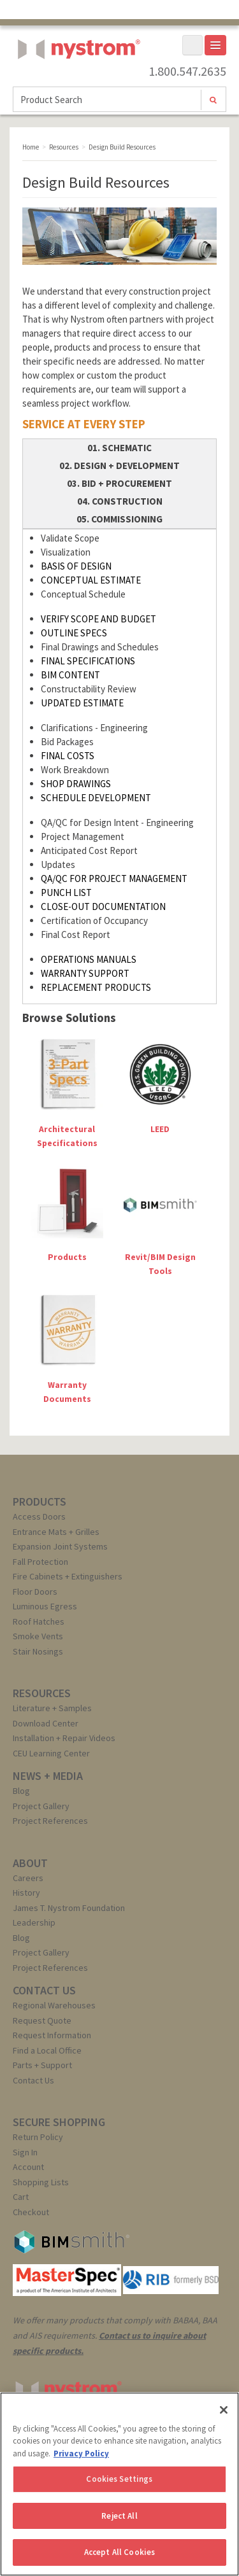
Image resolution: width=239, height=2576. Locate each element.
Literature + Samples (52, 1708)
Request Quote (42, 2020)
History (26, 1892)
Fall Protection (40, 1561)
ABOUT (30, 1863)
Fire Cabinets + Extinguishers (67, 1576)
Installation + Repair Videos (64, 1738)
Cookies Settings (119, 2479)
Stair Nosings (38, 1651)
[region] (119, 2484)
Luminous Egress (45, 1606)
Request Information (52, 2035)
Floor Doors (35, 1591)
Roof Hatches (38, 1621)
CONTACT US (44, 1990)
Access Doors (39, 1516)
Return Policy (38, 2137)
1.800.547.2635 (187, 71)
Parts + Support (42, 2065)
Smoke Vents (38, 1636)
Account (28, 2167)
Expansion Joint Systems (60, 1546)
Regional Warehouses (54, 2005)
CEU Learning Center (51, 1753)
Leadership (34, 1922)
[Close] (224, 2410)
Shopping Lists (41, 2182)
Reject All (119, 2515)
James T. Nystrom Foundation (69, 1908)
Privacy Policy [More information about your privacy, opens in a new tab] (81, 2453)
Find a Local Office (47, 2050)
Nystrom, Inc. (76, 81)
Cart (21, 2196)
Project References (50, 1820)
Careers (28, 1878)
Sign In (25, 2152)
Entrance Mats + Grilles (56, 1531)
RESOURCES (42, 1693)
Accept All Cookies (119, 2552)
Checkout (31, 2212)
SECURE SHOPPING (59, 2122)
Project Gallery (41, 1806)
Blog (21, 1790)
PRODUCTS (39, 1501)
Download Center (45, 1723)
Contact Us (33, 2080)
